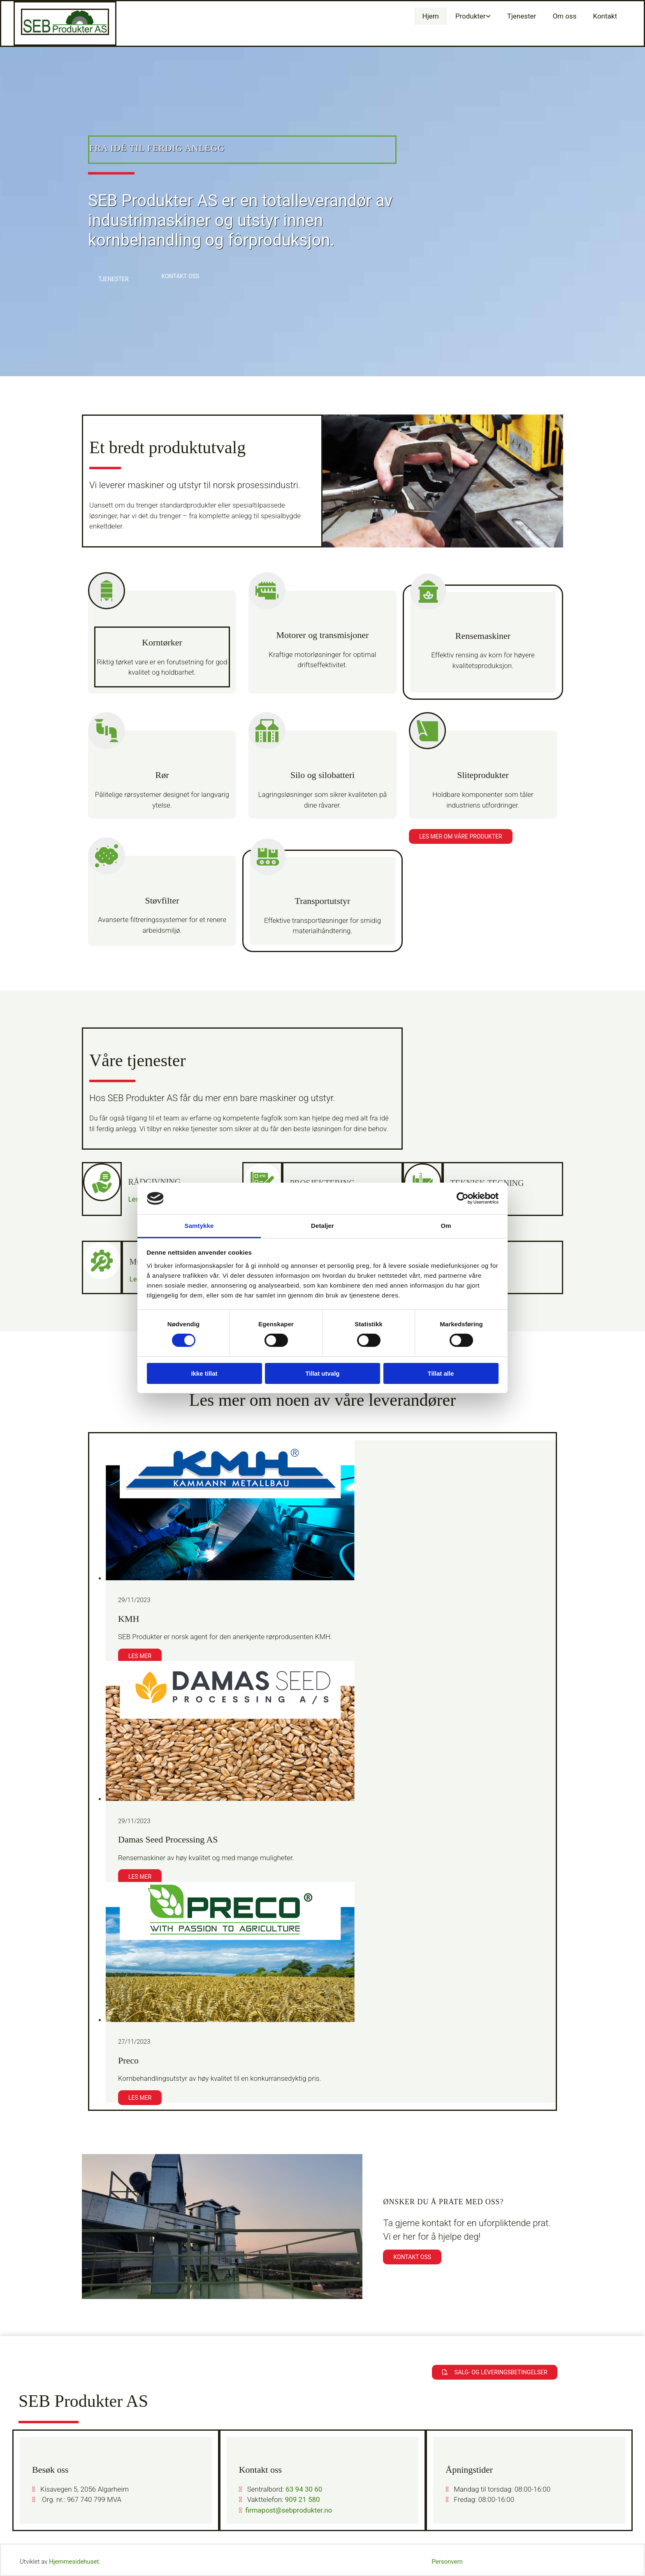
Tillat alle (441, 1373)
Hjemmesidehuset (74, 2561)
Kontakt (605, 16)
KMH (128, 1619)
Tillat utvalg (322, 1373)
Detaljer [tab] (322, 1225)
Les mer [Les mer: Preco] (139, 2097)
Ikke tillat (204, 1373)
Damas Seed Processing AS (168, 1839)
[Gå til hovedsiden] (65, 32)
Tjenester (521, 16)
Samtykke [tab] (199, 1225)
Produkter (470, 16)
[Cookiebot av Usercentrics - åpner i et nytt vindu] (463, 1198)
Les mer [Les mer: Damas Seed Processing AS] (139, 1876)
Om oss (564, 16)
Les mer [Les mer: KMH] (139, 1656)
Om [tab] (446, 1225)
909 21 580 (302, 2499)
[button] (113, 279)
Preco (128, 2060)
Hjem (430, 16)
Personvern (447, 2561)
